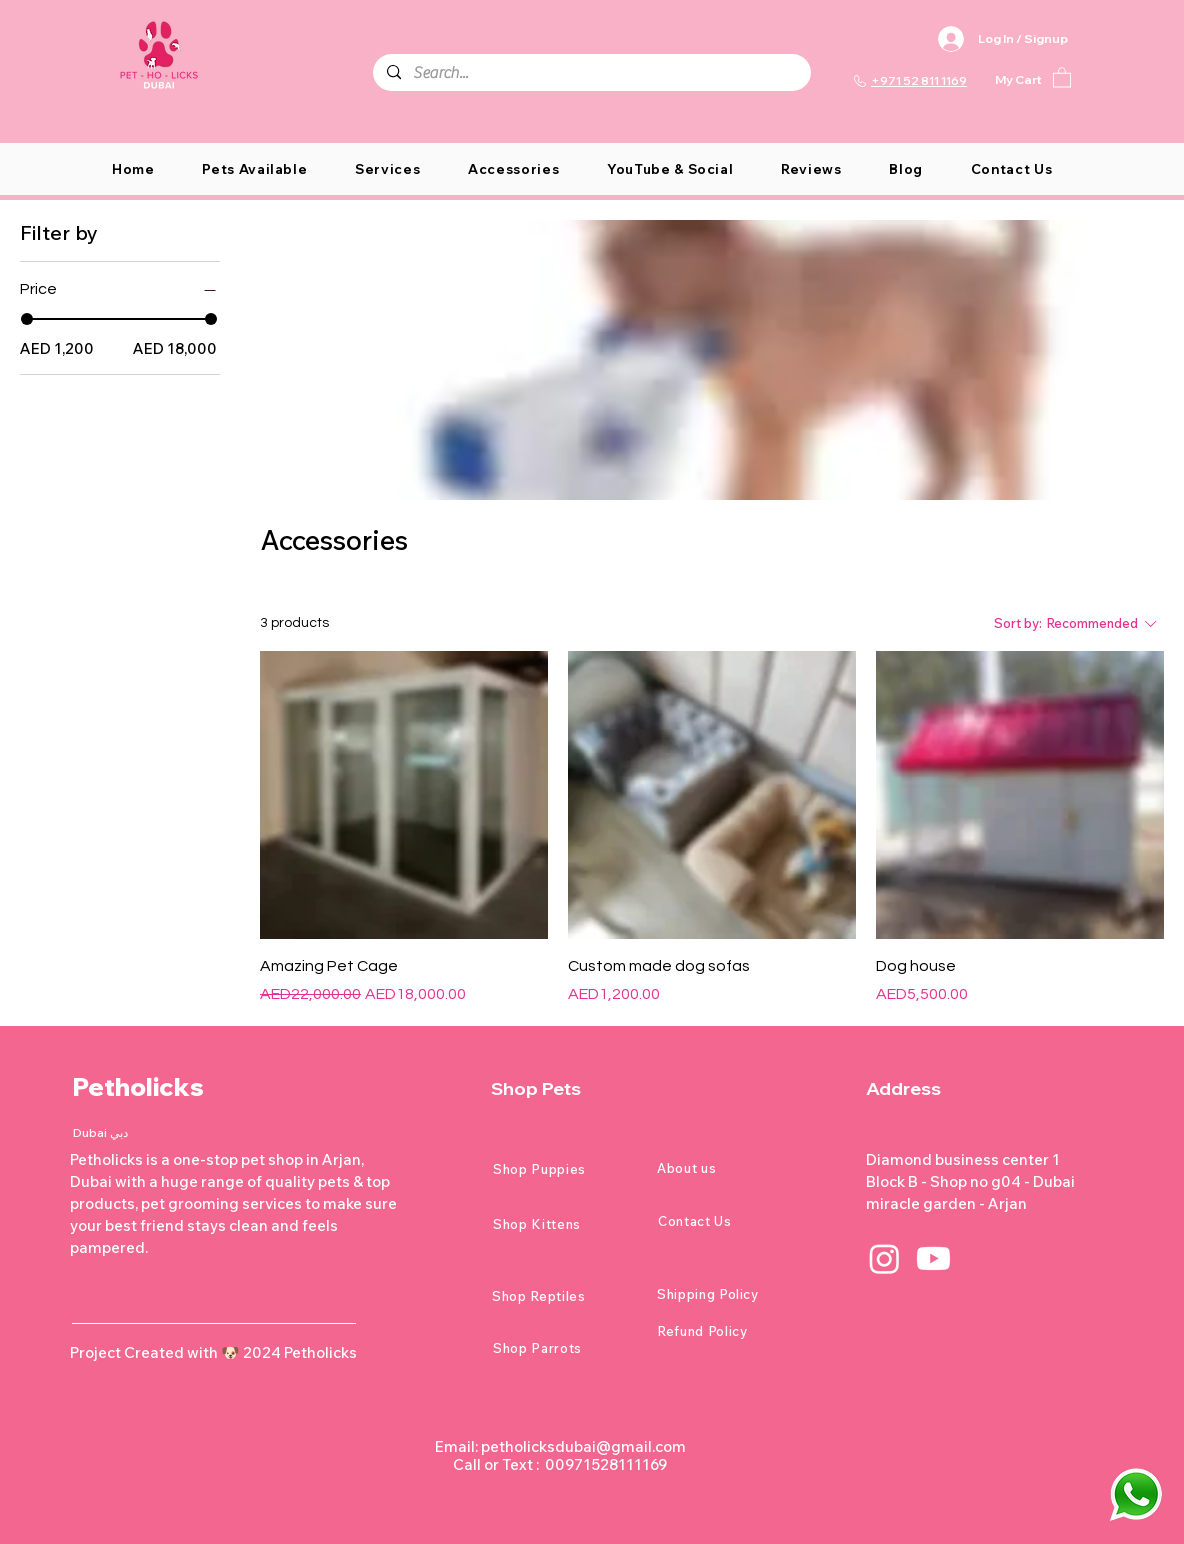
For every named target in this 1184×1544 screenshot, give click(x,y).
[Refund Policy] (728, 1331)
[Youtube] (933, 1258)
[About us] (728, 1168)
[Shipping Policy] (728, 1294)
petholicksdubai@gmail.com (583, 1446)
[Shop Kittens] (564, 1224)
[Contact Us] (729, 1221)
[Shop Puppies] (564, 1169)
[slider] (27, 319)
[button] (1062, 76)
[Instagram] (884, 1258)
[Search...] (591, 73)
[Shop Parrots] (564, 1348)
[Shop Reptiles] (563, 1296)
